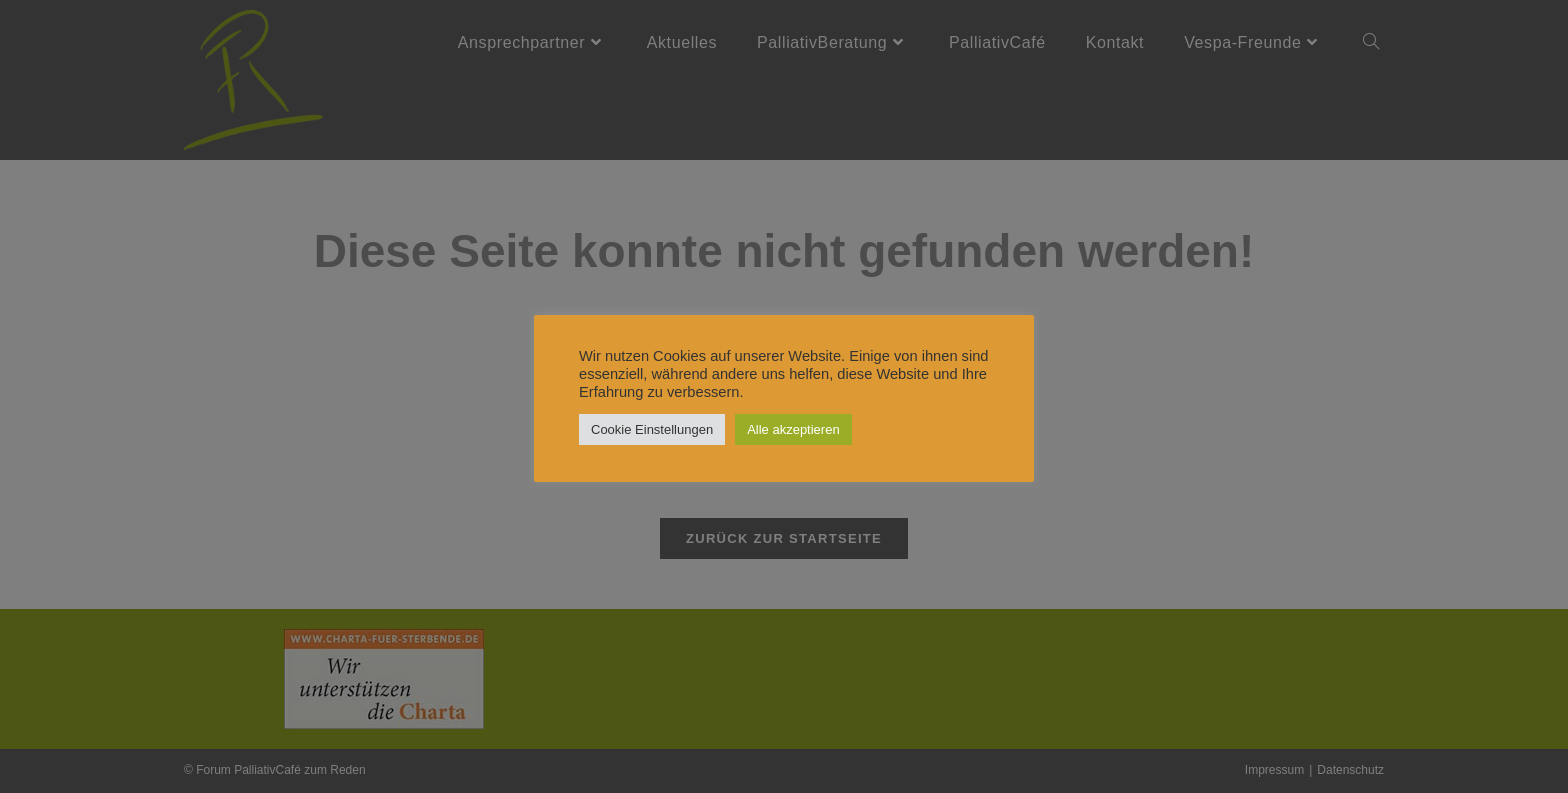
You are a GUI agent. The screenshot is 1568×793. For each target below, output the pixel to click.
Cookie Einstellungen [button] (652, 429)
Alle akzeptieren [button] (793, 429)
